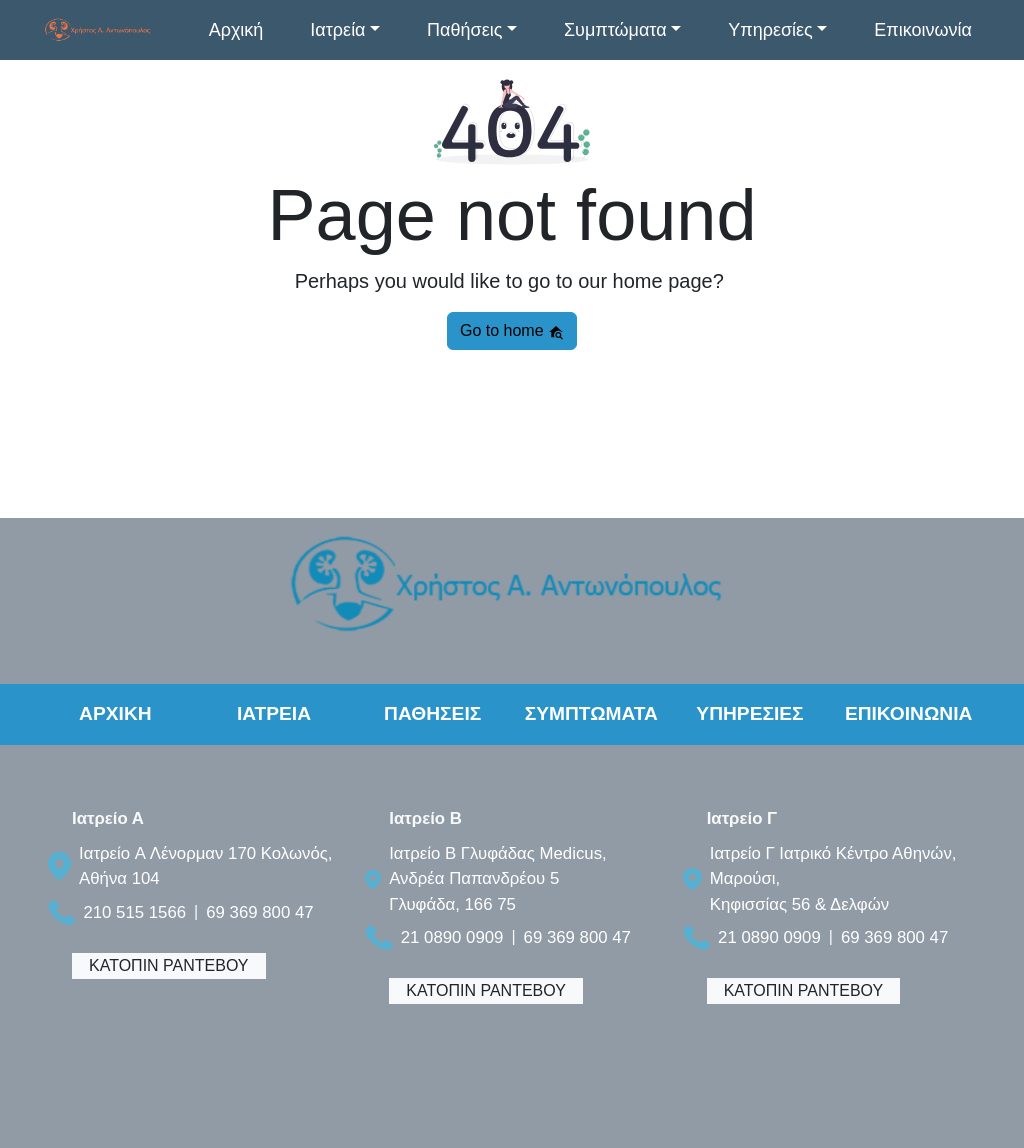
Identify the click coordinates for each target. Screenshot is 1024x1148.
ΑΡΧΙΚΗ (115, 713)
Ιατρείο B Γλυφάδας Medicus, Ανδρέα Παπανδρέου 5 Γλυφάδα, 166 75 (498, 878)
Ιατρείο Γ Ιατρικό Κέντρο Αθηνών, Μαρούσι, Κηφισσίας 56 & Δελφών (833, 878)
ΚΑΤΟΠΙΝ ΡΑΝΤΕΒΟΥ (169, 965)
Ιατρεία (337, 30)
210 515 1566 (134, 912)
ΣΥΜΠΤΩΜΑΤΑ (591, 713)
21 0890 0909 (452, 937)
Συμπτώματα (615, 30)
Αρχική (236, 30)
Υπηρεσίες (770, 30)
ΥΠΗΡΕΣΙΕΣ (749, 713)
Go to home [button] (512, 331)
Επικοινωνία (923, 30)
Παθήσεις (464, 30)
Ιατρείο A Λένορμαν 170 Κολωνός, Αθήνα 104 (205, 866)
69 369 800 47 (259, 912)
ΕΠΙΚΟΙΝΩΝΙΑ (909, 713)
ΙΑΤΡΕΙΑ (274, 713)
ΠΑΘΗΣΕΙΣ (432, 713)
